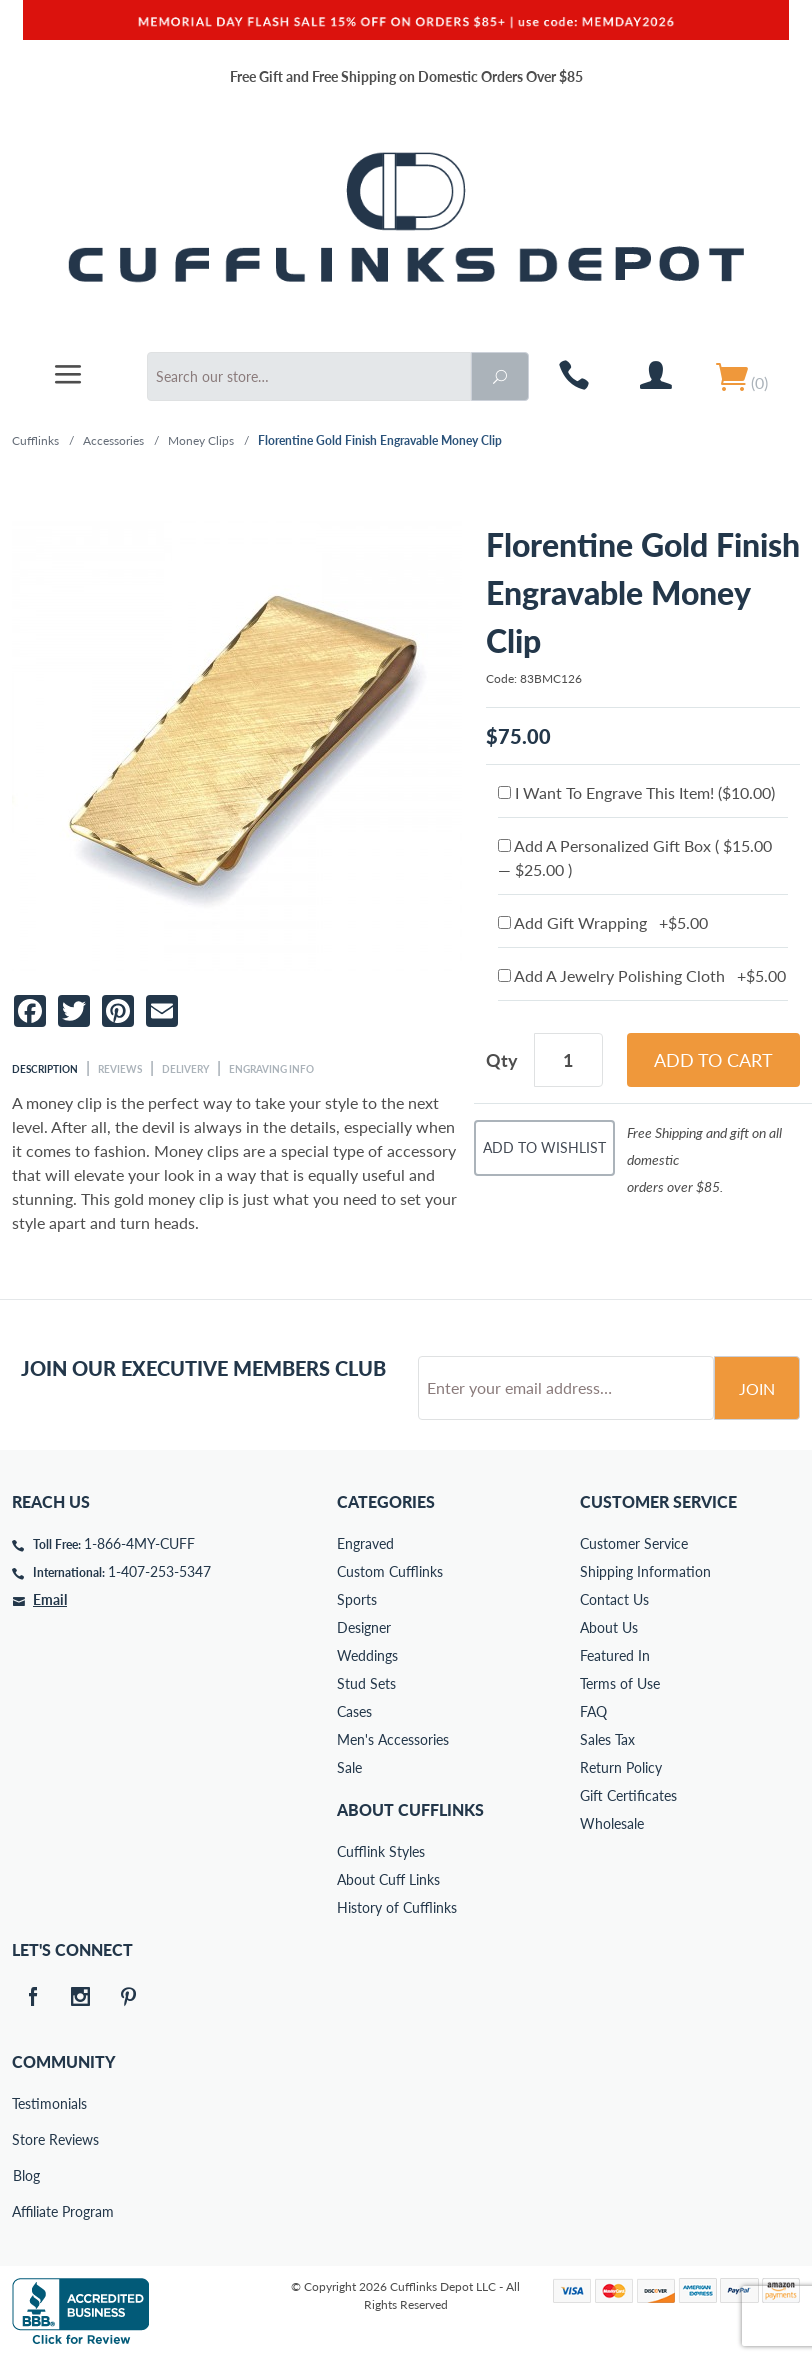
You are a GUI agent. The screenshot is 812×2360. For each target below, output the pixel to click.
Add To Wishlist (544, 1147)
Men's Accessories (393, 1739)
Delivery (185, 1069)
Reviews (120, 1069)
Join (757, 1388)
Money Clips (201, 440)
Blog (26, 2175)
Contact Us (614, 1599)
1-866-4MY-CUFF (139, 1543)
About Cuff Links (388, 1879)
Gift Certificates (628, 1795)
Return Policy (621, 1767)
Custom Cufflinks (390, 1571)
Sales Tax (607, 1739)
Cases (354, 1711)
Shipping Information (645, 1571)
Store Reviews (26, 2139)
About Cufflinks (410, 1809)
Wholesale (612, 1823)
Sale (349, 1767)
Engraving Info (271, 1069)
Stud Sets (366, 1683)
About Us (609, 1627)
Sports (357, 1599)
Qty (502, 1060)
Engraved (365, 1543)
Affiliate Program (26, 2211)
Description (45, 1069)
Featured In (615, 1655)
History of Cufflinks (397, 1907)
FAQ (593, 1711)
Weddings (367, 1655)
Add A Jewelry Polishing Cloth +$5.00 (642, 975)
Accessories (113, 440)
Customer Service (634, 1543)
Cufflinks (35, 440)
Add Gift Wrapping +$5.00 (603, 922)
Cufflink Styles (381, 1851)
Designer (364, 1627)
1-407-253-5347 (159, 1571)
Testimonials (26, 2103)
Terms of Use (620, 1683)
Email (50, 1599)
